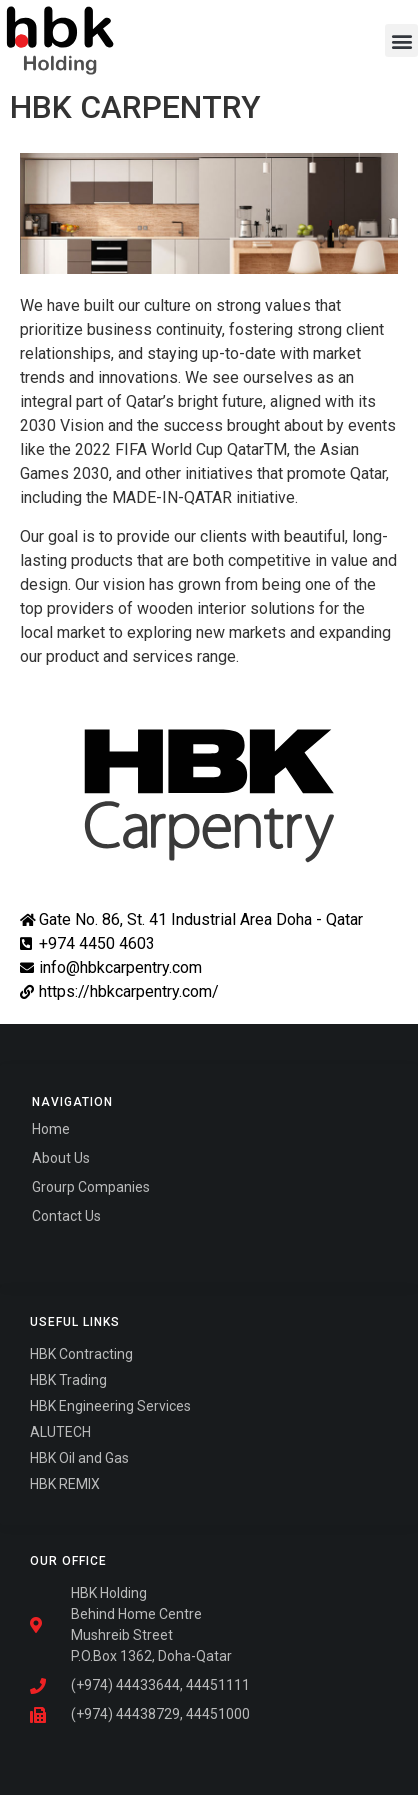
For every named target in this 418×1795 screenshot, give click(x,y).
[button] (401, 40)
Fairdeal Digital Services (117, 1245)
